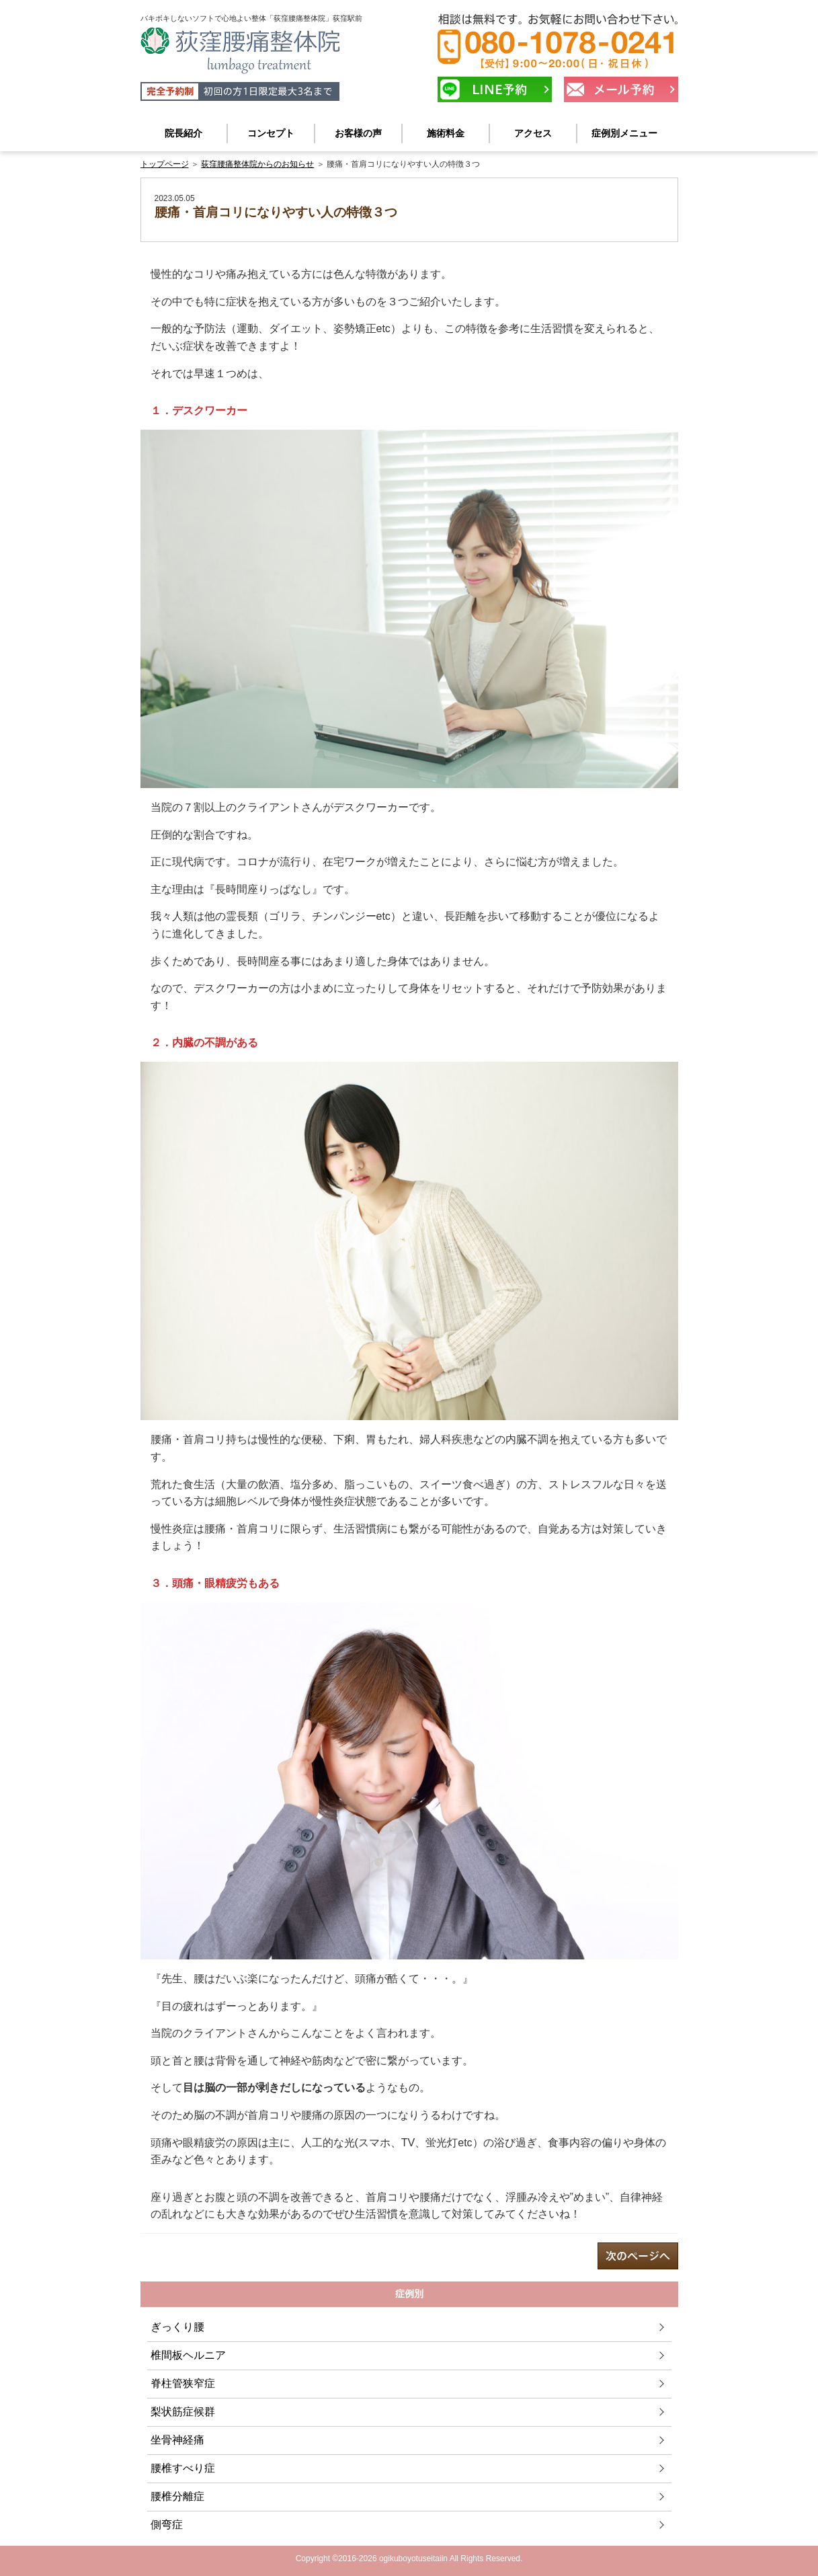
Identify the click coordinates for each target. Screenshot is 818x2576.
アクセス (533, 133)
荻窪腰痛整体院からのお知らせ (257, 164)
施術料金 (445, 133)
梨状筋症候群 (183, 2411)
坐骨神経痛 (177, 2440)
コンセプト (270, 133)
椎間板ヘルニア (188, 2355)
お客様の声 (358, 133)
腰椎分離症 (177, 2496)
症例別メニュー (624, 133)
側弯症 (167, 2524)
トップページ (164, 164)
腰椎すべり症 (183, 2468)
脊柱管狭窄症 (183, 2383)
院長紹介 (183, 133)
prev (180, 2255)
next (638, 2255)
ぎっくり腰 (177, 2327)
